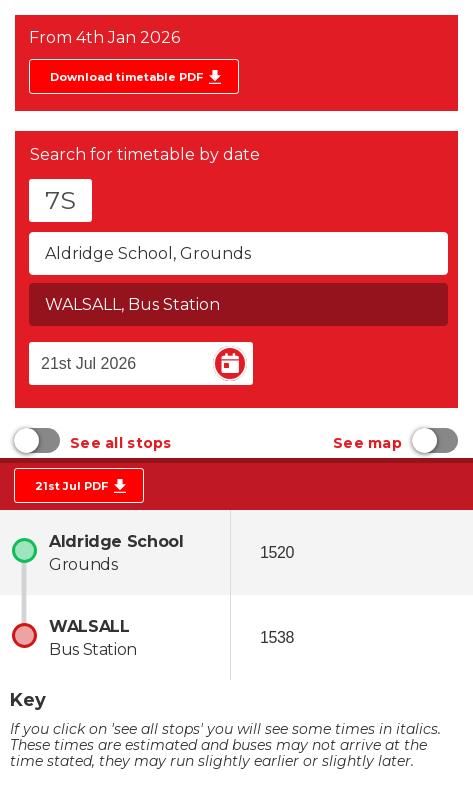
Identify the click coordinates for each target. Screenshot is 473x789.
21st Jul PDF (71, 486)
